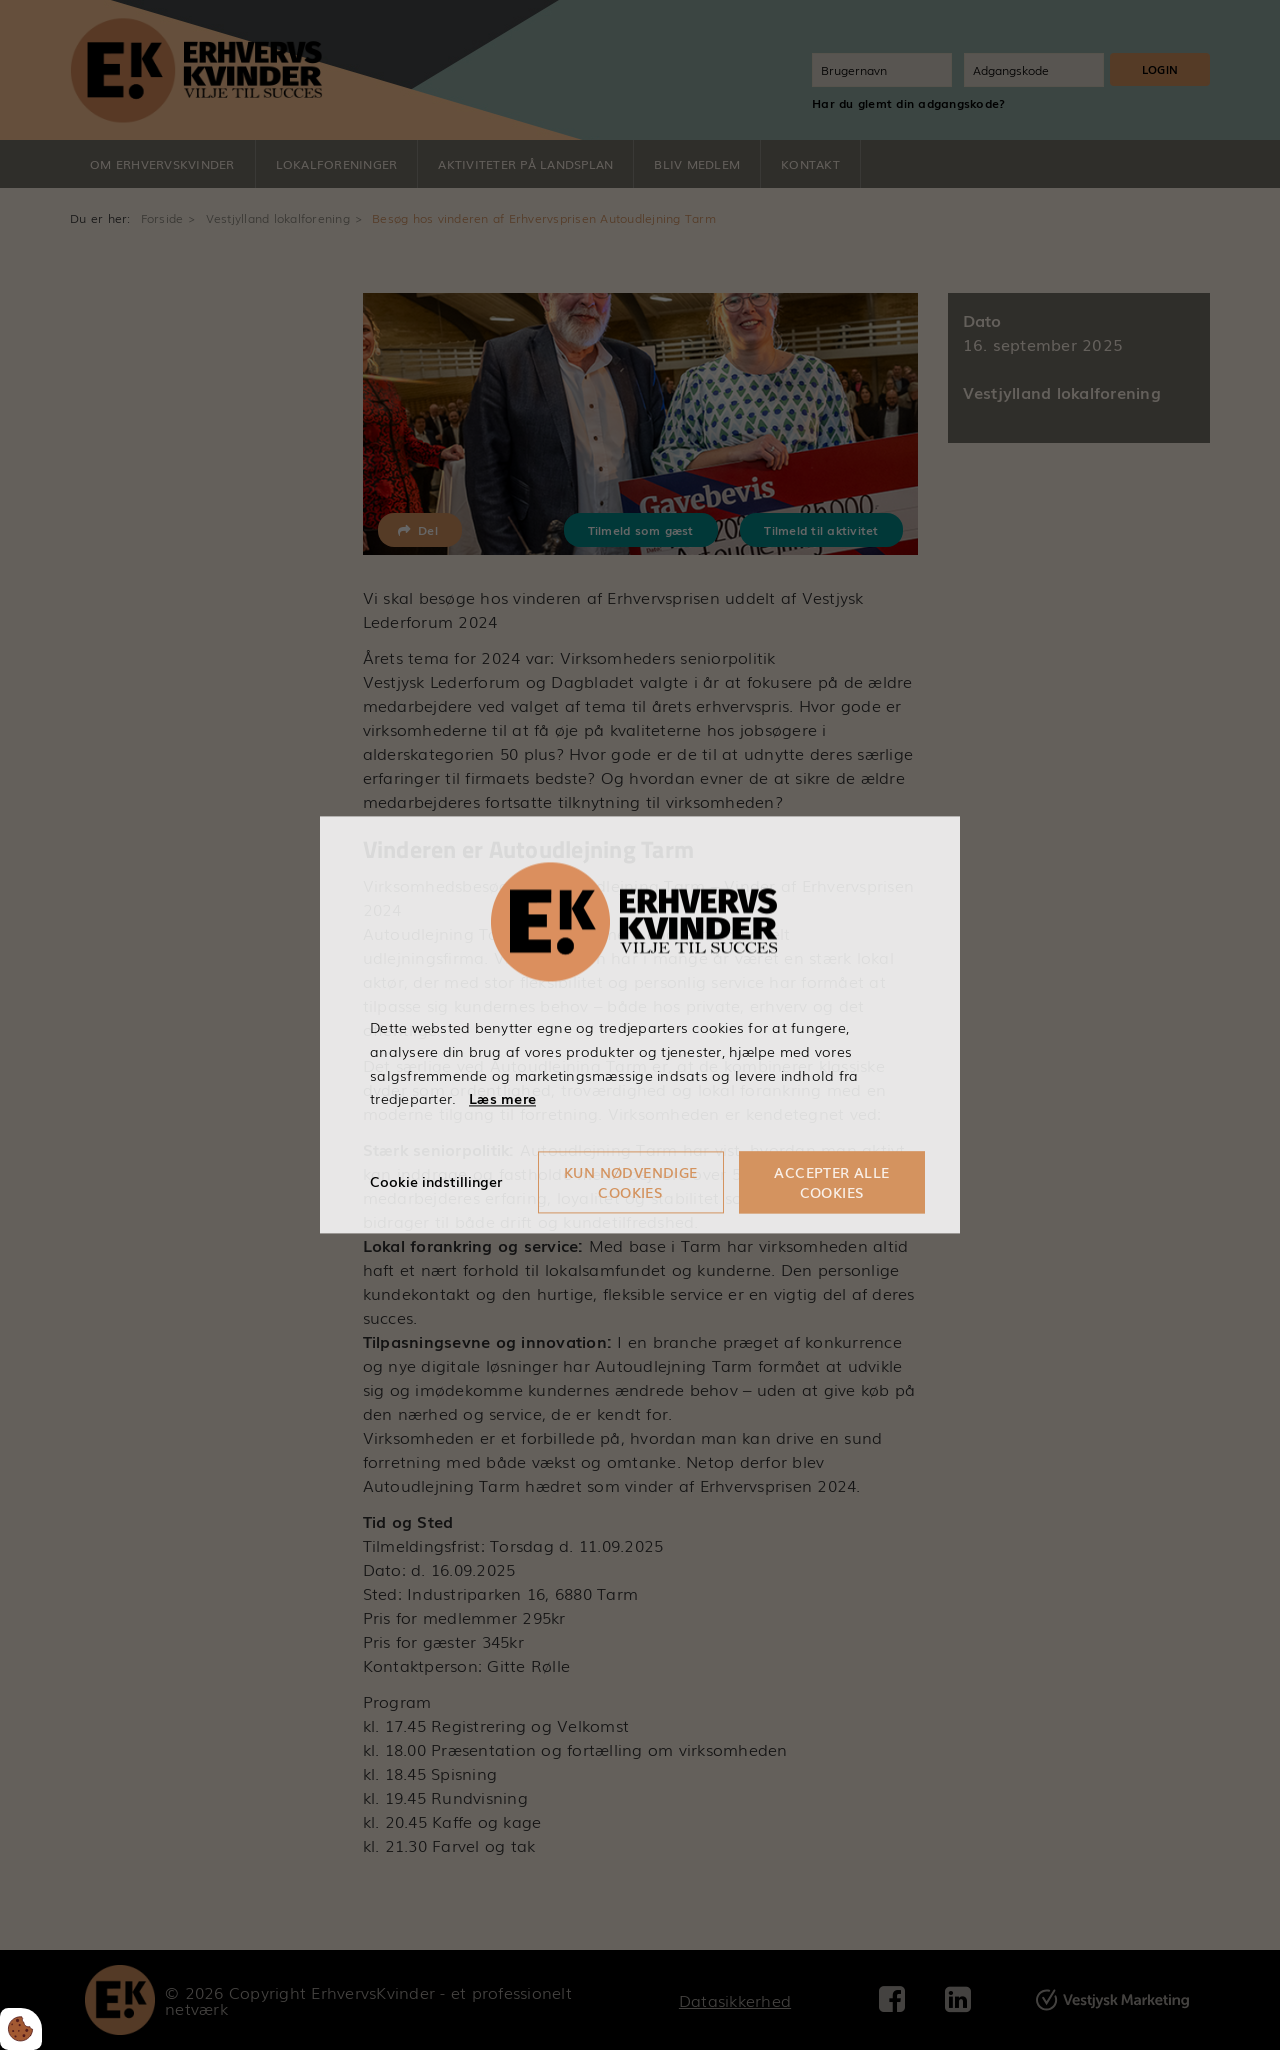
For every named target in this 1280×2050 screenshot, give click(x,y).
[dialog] (640, 1024)
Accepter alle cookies (831, 1183)
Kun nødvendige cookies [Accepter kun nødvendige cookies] (631, 1183)
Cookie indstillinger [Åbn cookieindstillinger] (436, 1182)
